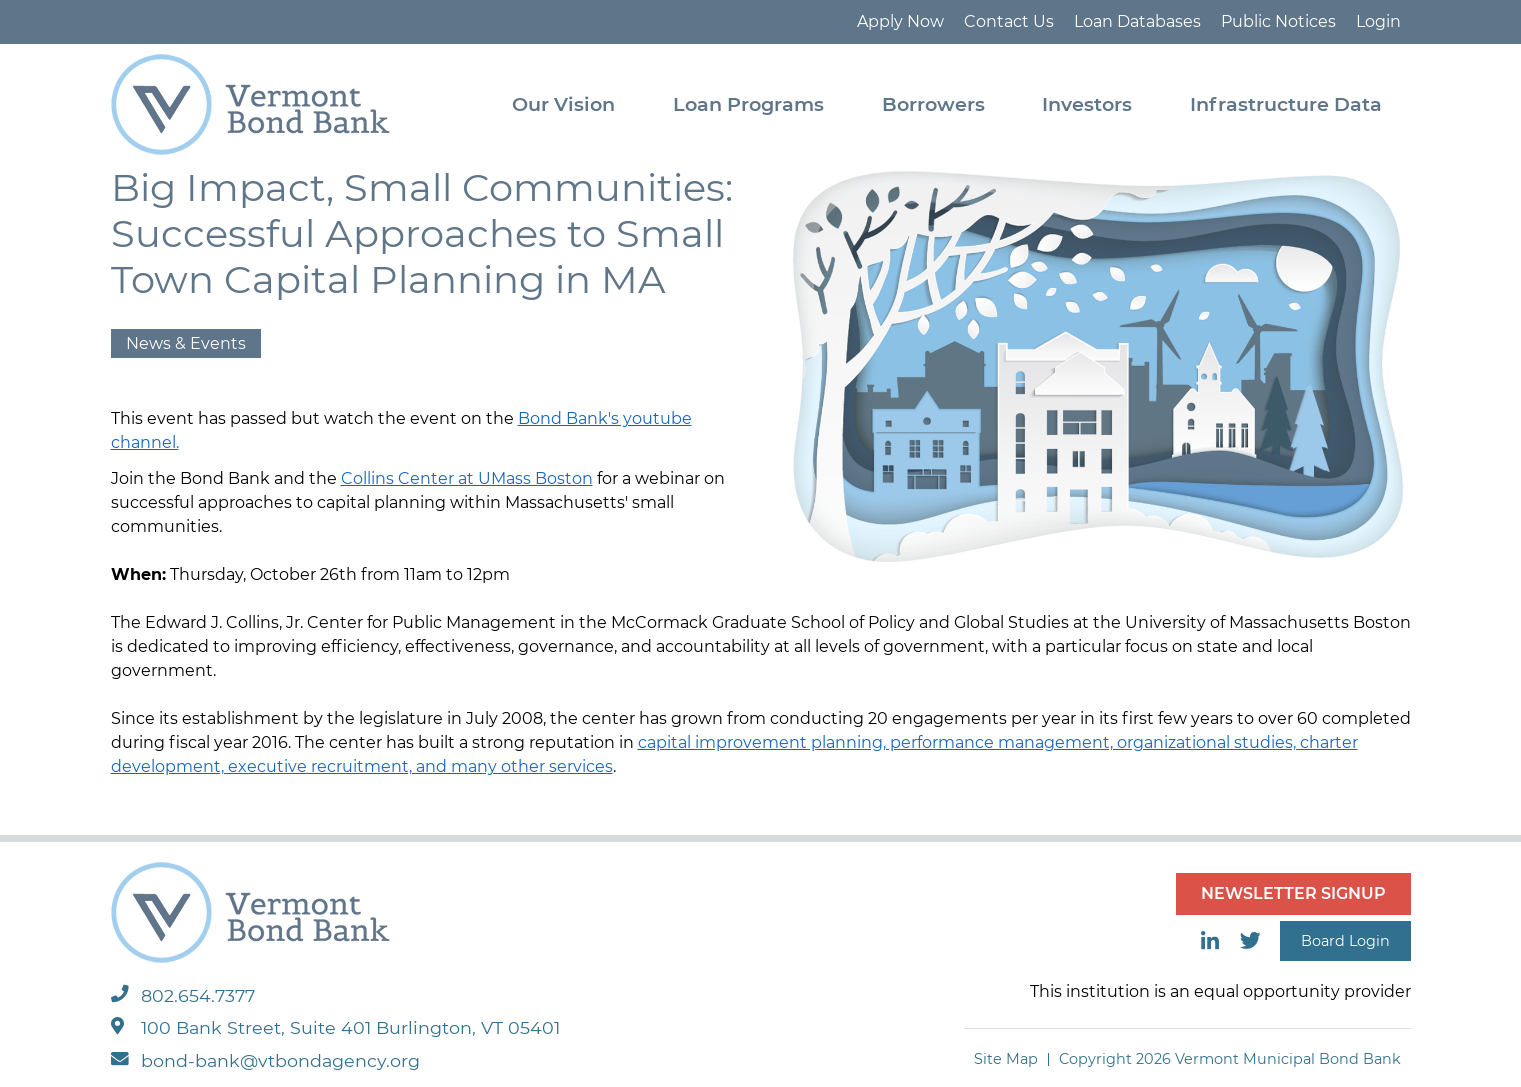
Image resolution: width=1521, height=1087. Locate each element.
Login (1378, 21)
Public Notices (1278, 21)
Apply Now (900, 21)
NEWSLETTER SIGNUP (1293, 893)
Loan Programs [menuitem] (748, 104)
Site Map (1006, 1059)
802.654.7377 (183, 995)
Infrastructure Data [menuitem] (1286, 104)
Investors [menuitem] (1087, 104)
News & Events (186, 343)
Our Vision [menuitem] (563, 104)
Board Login (1345, 941)
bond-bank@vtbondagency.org (265, 1060)
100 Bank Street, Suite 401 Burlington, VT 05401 (335, 1027)
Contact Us (1009, 21)
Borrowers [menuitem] (933, 104)
